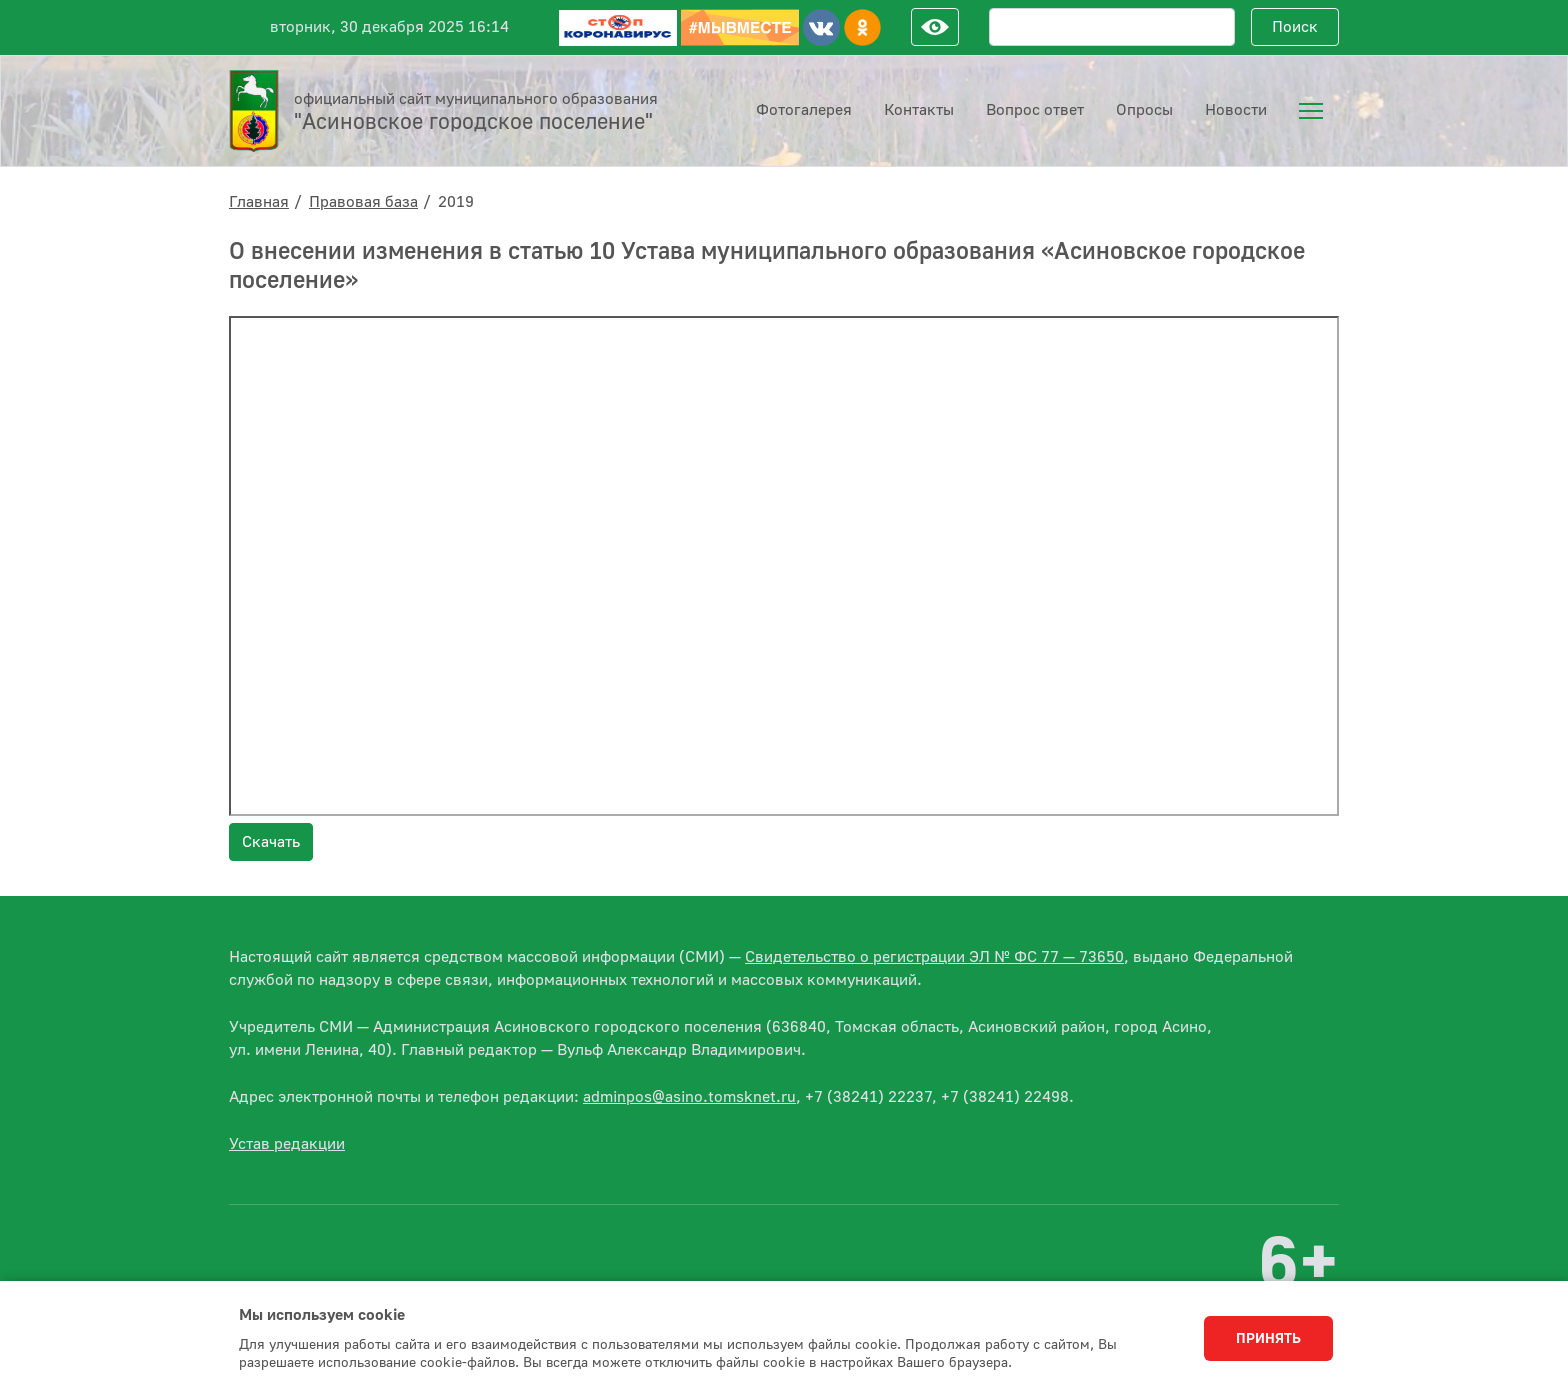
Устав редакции (287, 1144)
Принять (1268, 1339)
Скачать (271, 842)
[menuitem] (1311, 111)
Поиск (1295, 27)
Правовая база (363, 202)
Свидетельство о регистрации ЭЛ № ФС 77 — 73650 (934, 957)
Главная (259, 202)
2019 (456, 202)
